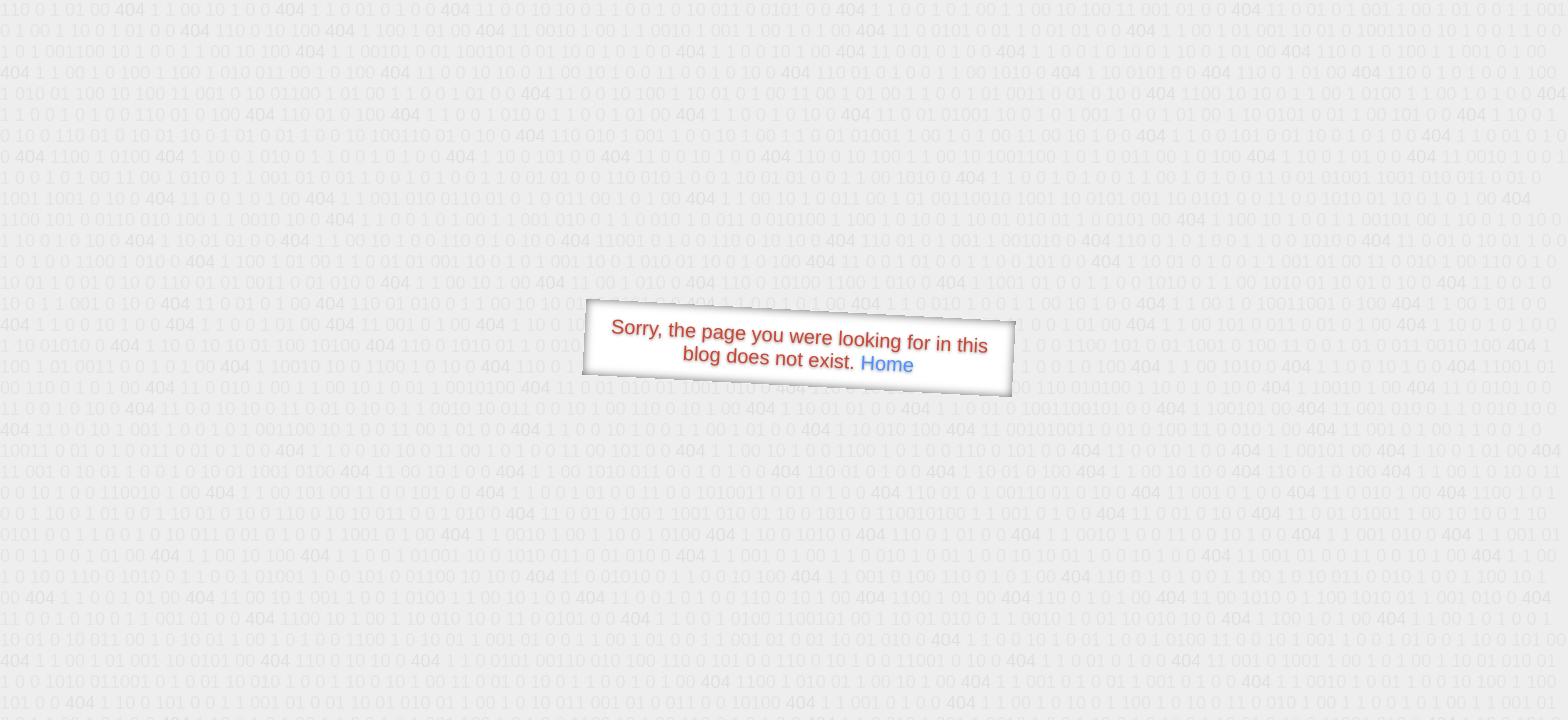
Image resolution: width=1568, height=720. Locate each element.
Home (887, 363)
